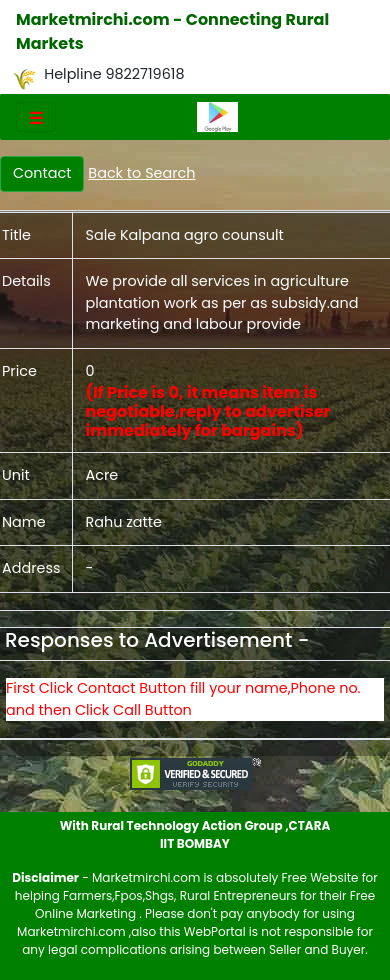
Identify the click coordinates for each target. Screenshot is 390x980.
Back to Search (141, 173)
